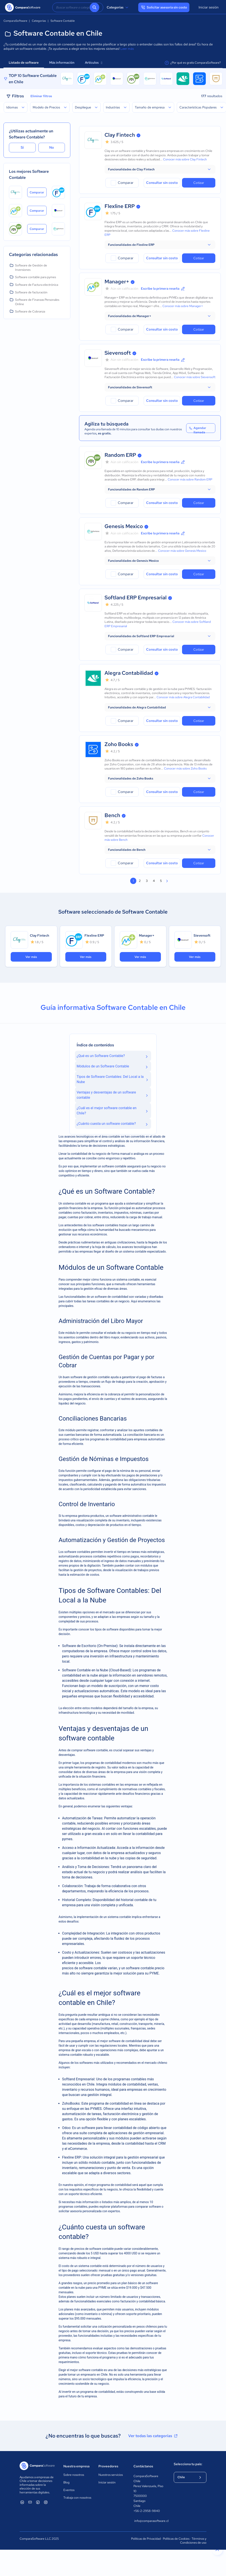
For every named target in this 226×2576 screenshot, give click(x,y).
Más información (61, 62)
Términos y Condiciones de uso (193, 2540)
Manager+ (117, 281)
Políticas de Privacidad (146, 2539)
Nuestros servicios (110, 2475)
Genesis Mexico (124, 526)
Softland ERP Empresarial (136, 597)
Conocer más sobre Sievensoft (194, 377)
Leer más (127, 49)
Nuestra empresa (76, 2466)
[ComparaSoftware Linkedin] (22, 2502)
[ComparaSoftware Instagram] (45, 2502)
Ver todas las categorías (153, 2435)
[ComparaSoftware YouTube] (30, 2502)
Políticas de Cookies (176, 2539)
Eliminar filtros (41, 96)
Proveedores (108, 2466)
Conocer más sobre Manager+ (182, 306)
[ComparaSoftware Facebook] (37, 2502)
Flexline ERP (120, 206)
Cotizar (198, 183)
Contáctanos (143, 2466)
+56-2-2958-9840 (146, 2511)
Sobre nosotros (73, 2475)
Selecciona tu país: (188, 2464)
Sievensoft (118, 352)
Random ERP (120, 455)
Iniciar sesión (209, 7)
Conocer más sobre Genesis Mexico (182, 551)
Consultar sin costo (162, 182)
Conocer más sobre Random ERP (190, 479)
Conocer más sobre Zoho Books (185, 768)
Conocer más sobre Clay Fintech (185, 159)
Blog (66, 2482)
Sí (22, 147)
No (51, 147)
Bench (112, 815)
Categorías (118, 7)
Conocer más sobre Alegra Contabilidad (183, 697)
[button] (160, 169)
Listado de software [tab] (24, 62)
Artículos (93, 62)
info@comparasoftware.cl (149, 2521)
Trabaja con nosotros (77, 2498)
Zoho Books (119, 744)
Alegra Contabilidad (129, 673)
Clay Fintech (120, 134)
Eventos (68, 2490)
